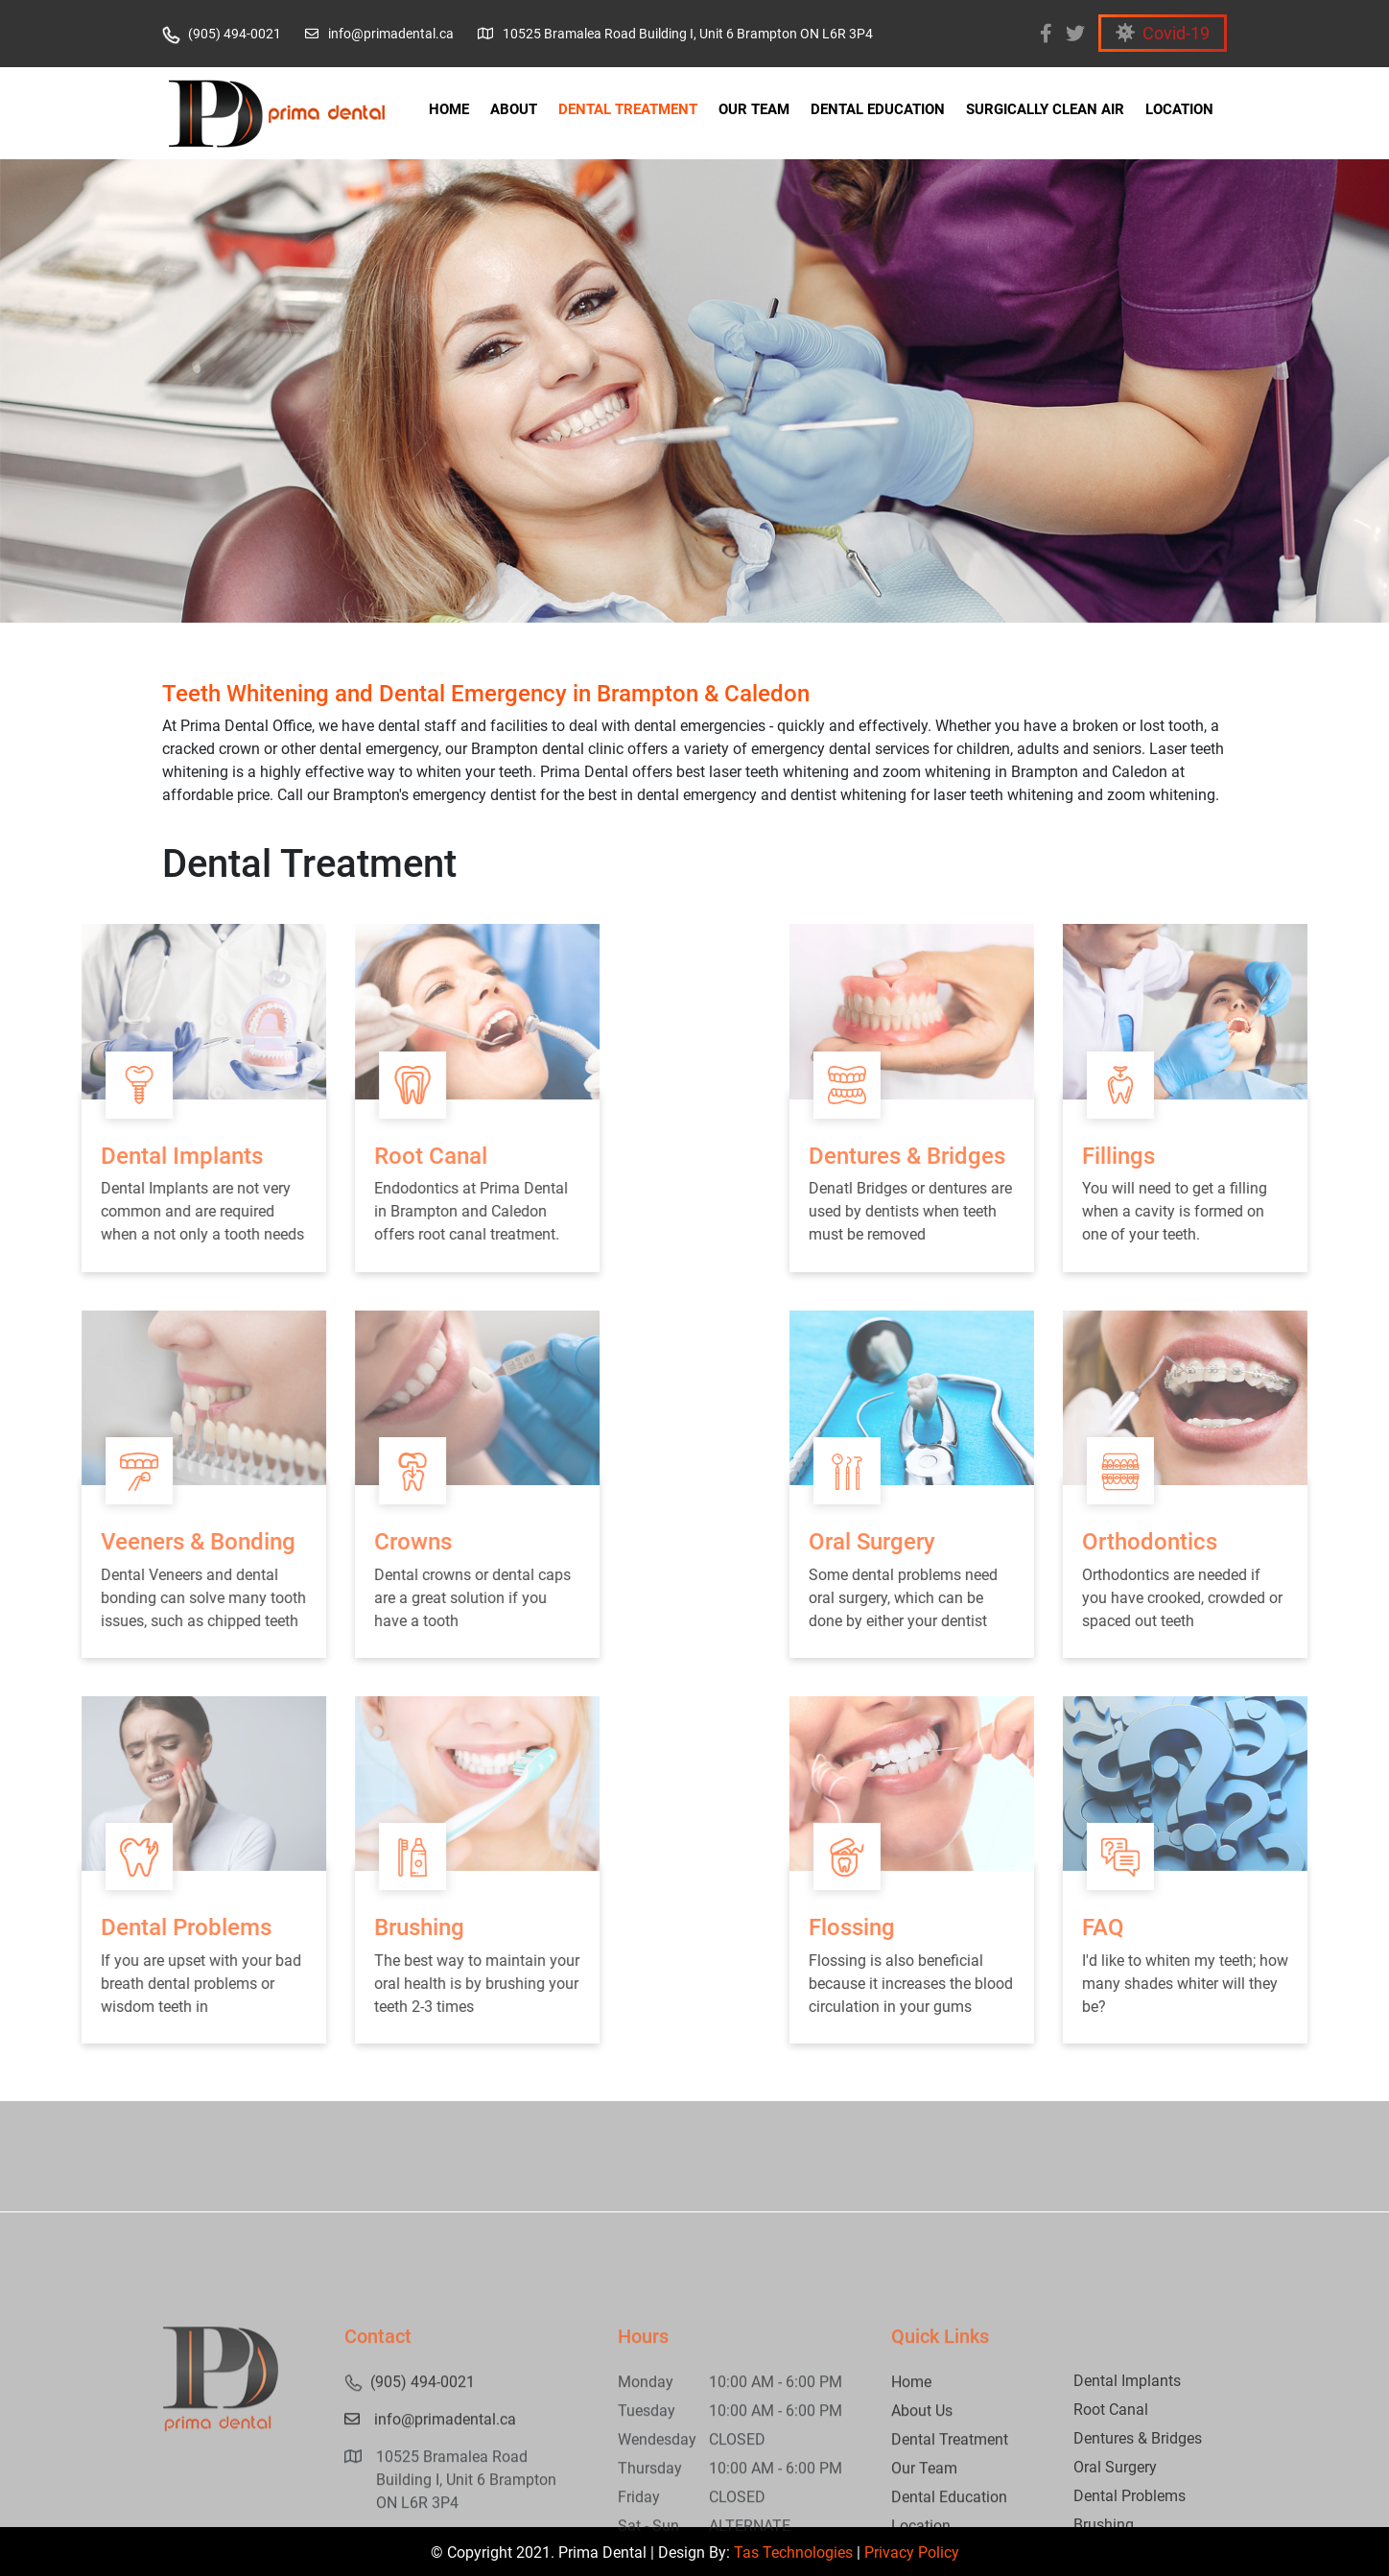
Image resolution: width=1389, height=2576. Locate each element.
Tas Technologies (793, 2552)
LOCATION (1179, 109)
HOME (449, 109)
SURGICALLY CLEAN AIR (1045, 109)
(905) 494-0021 (221, 33)
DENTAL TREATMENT (627, 109)
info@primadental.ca (379, 33)
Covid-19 (1163, 33)
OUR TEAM (753, 109)
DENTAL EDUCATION (878, 109)
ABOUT (513, 109)
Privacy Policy (911, 2552)
